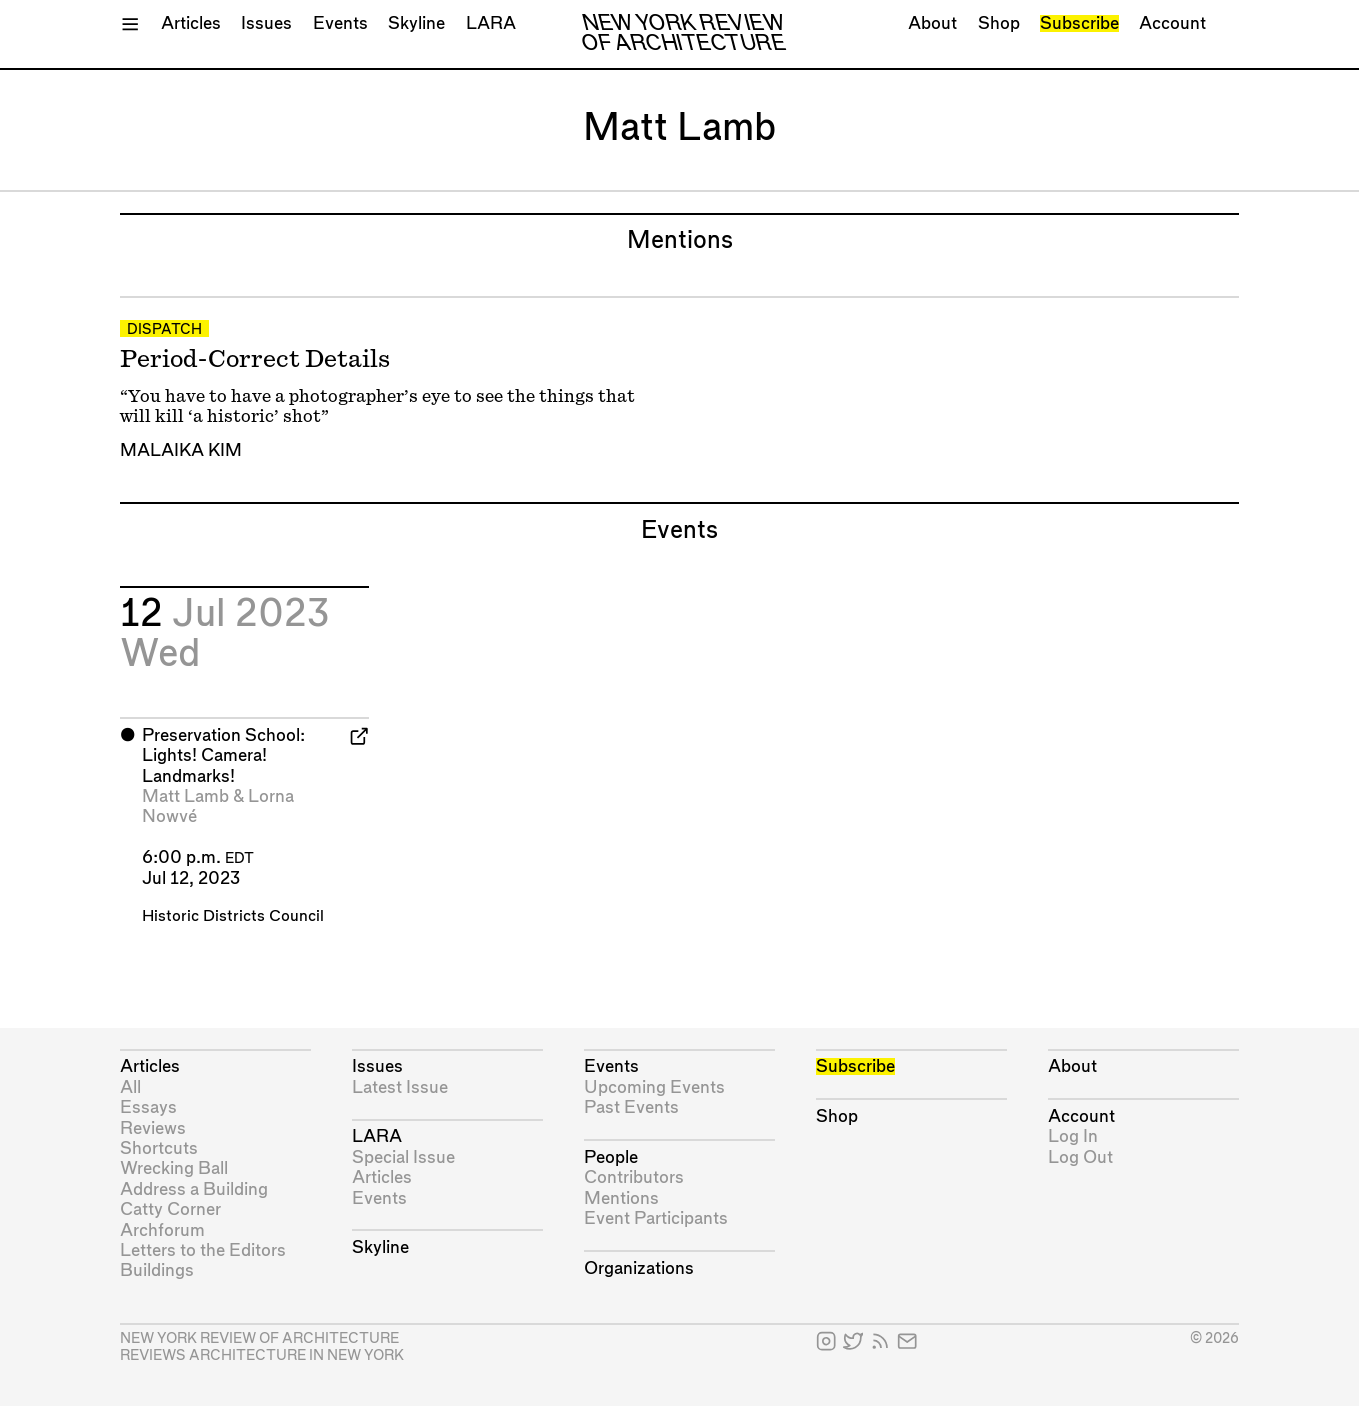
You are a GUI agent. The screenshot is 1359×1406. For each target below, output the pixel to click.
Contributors (634, 1177)
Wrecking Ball (174, 1168)
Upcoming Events (654, 1087)
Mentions (621, 1198)
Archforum (162, 1230)
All (130, 1087)
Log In (1073, 1136)
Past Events (631, 1107)
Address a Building (194, 1189)
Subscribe (1079, 23)
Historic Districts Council (233, 916)
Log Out (1080, 1157)
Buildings (157, 1270)
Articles (191, 23)
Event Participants (656, 1218)
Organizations (639, 1268)
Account (1172, 23)
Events (340, 23)
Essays (148, 1107)
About (932, 23)
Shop (999, 23)
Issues (266, 23)
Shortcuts (159, 1148)
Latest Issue (400, 1087)
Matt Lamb (185, 796)
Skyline (416, 23)
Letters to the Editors (203, 1250)
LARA (491, 23)
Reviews (153, 1128)
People (611, 1157)
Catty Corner (170, 1209)
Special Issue (403, 1157)
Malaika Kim (181, 450)
